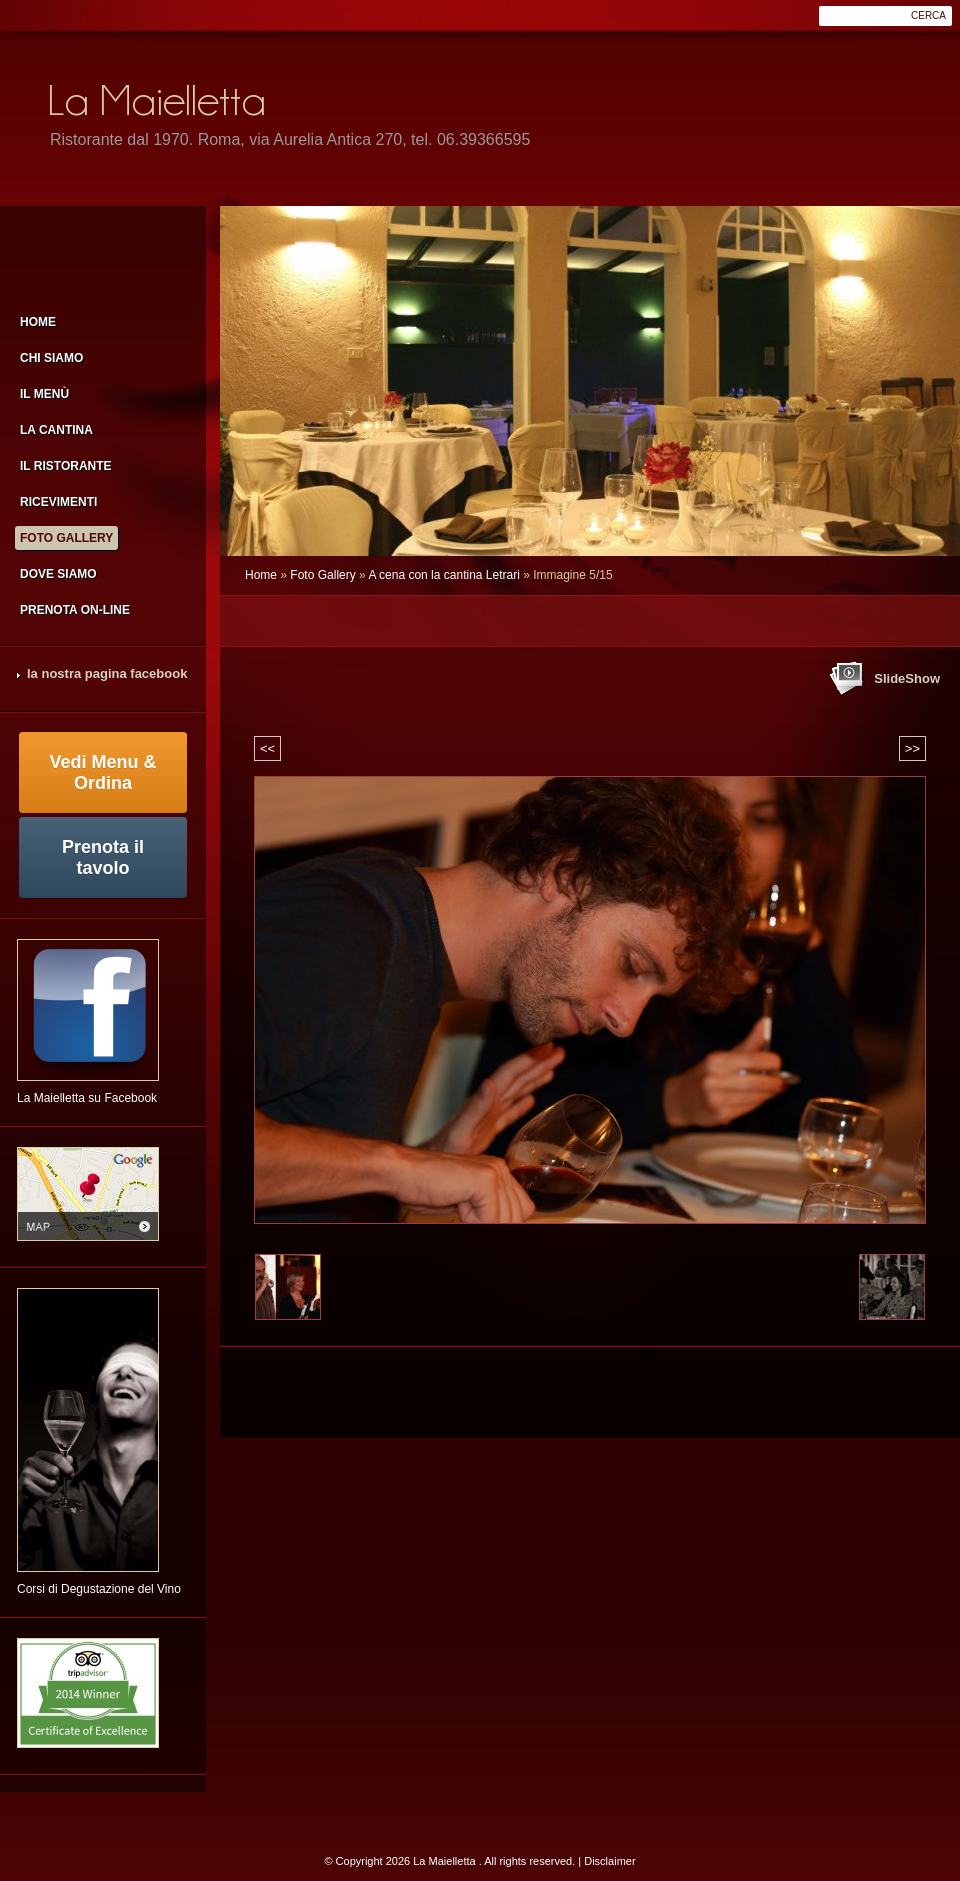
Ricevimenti (58, 502)
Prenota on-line (75, 610)
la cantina (56, 430)
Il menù (44, 394)
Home (261, 575)
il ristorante (66, 466)
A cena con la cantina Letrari (443, 575)
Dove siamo (58, 574)
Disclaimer (609, 1861)
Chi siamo (51, 358)
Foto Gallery (322, 575)
